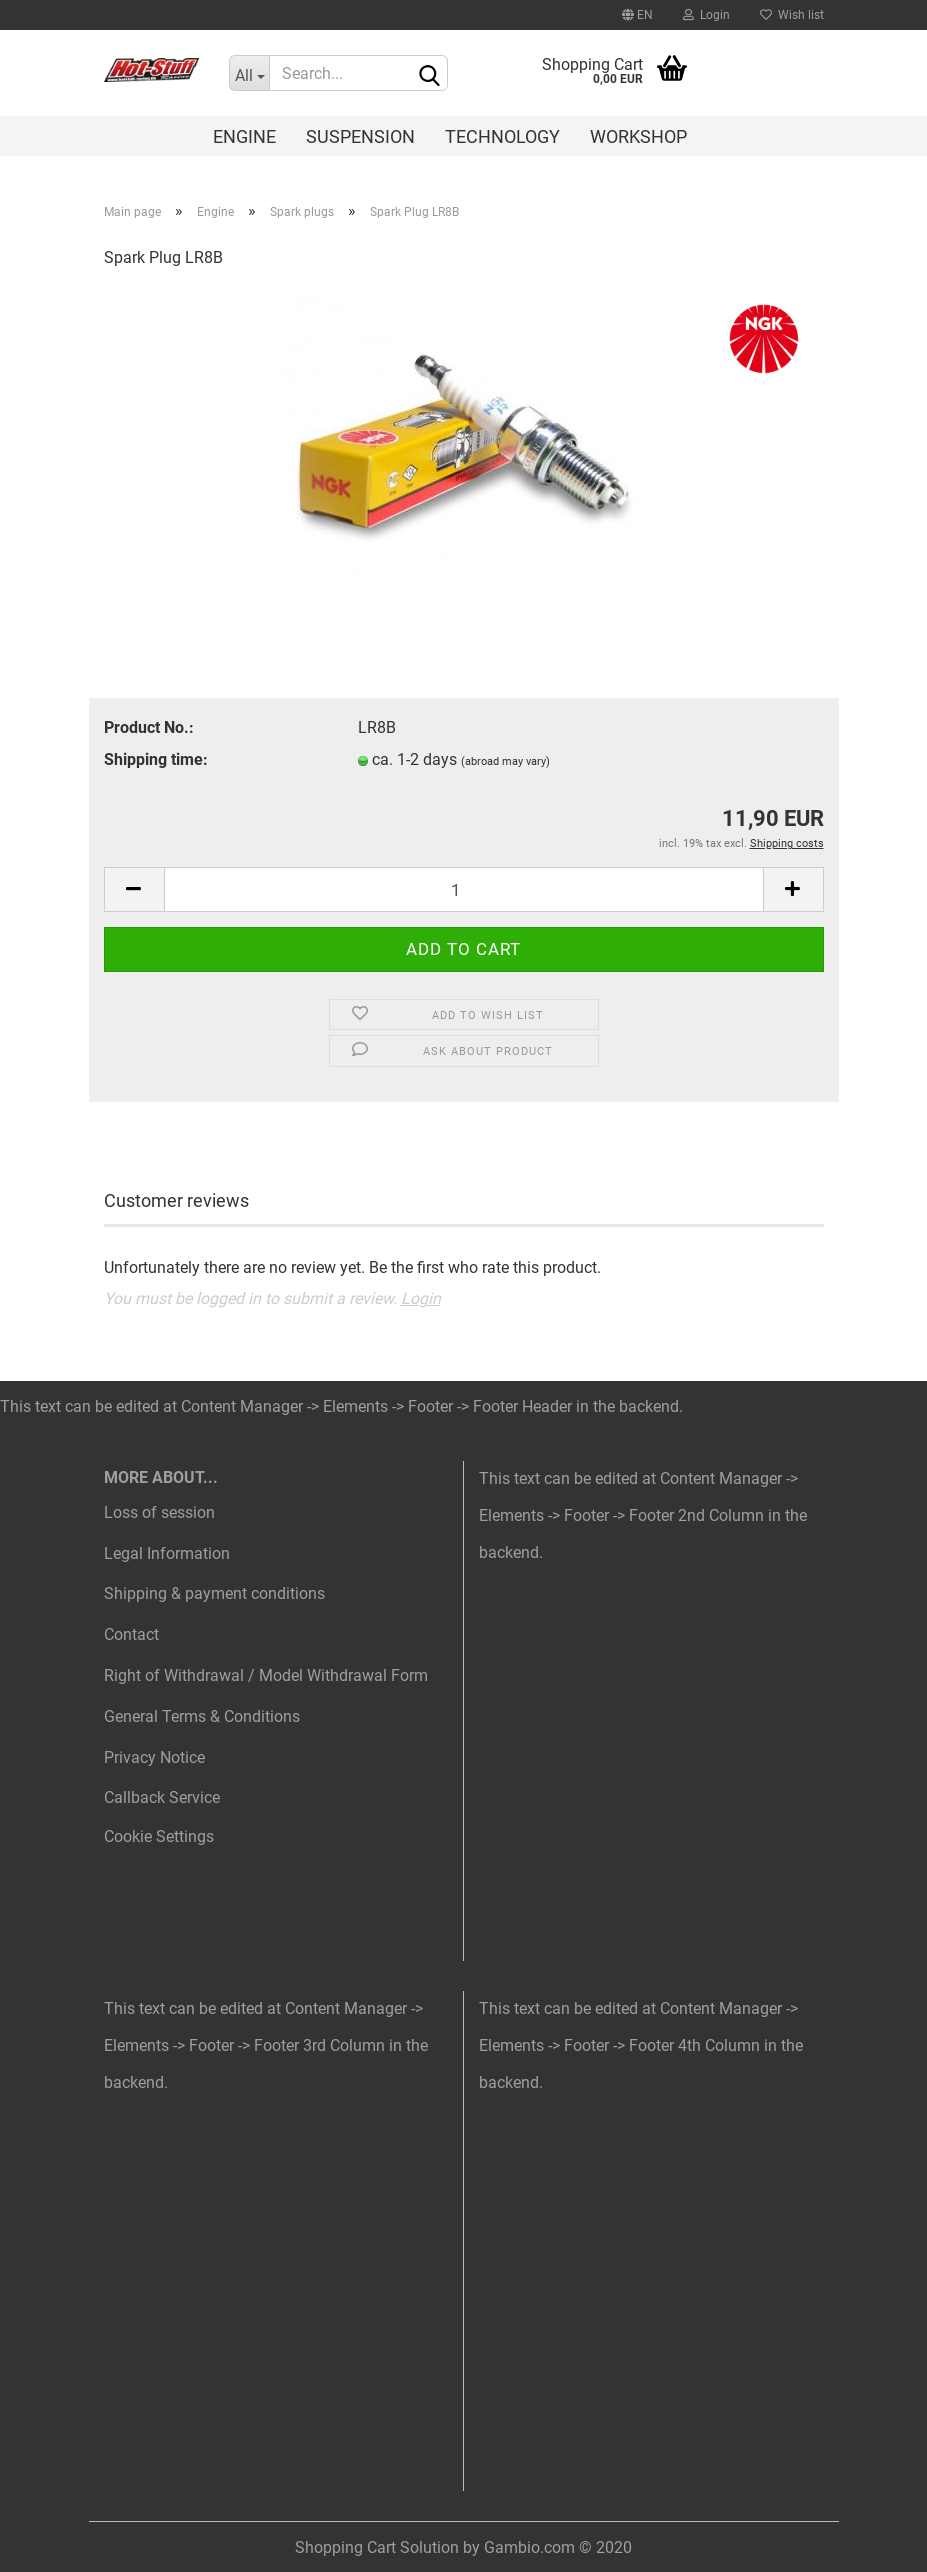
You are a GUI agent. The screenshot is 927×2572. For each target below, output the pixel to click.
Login (706, 15)
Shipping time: (156, 759)
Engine (244, 136)
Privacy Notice (154, 1757)
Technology (502, 136)
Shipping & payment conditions (214, 1593)
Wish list (792, 15)
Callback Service (162, 1797)
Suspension (360, 136)
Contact (131, 1634)
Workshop (638, 136)
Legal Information (167, 1553)
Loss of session (159, 1512)
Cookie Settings (159, 1836)
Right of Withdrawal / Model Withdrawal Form (266, 1675)
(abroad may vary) (505, 761)
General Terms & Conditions (202, 1716)
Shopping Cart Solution (377, 2547)
